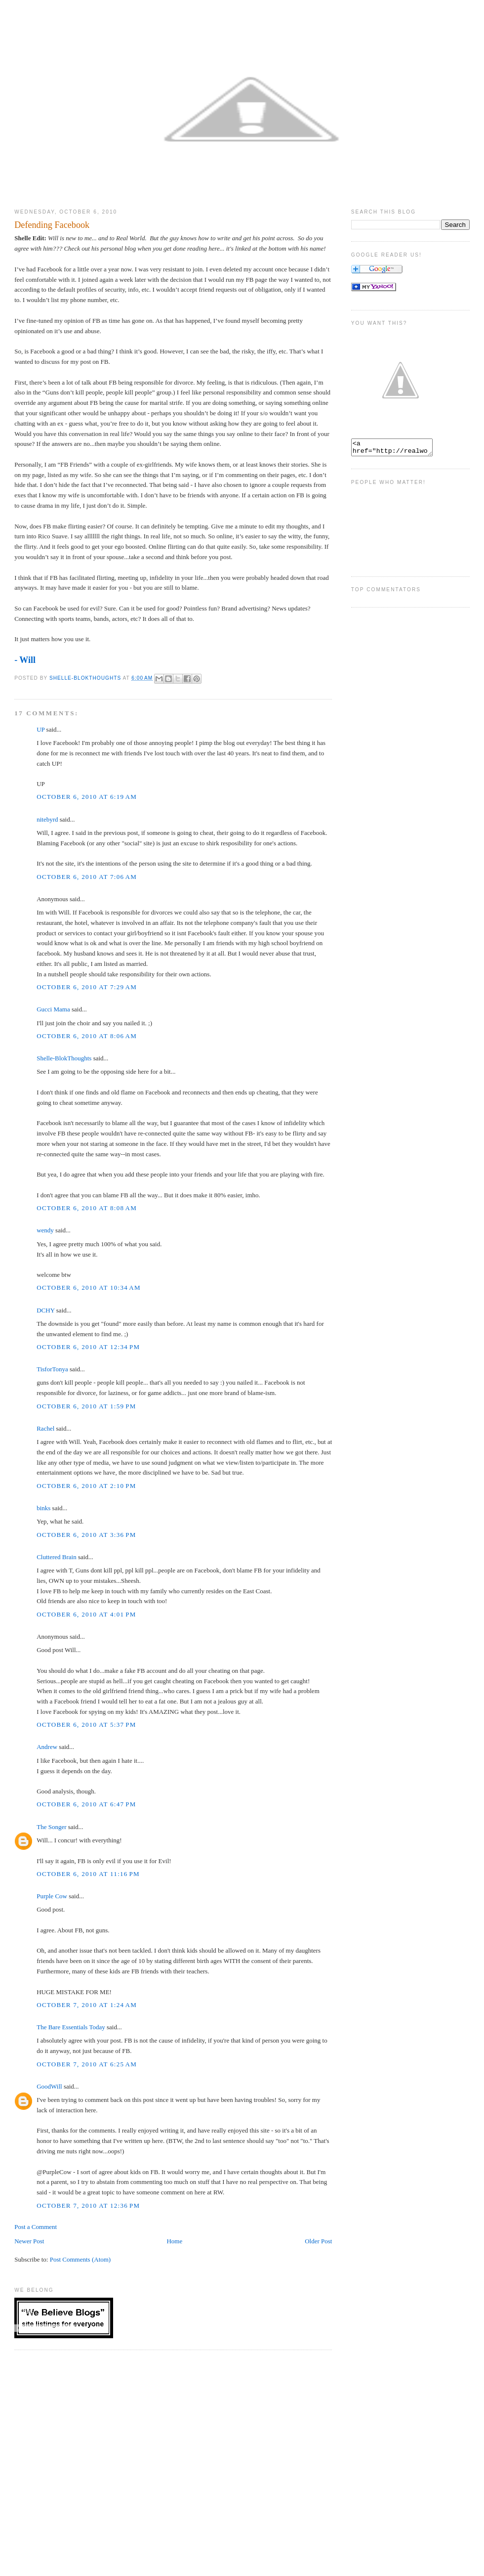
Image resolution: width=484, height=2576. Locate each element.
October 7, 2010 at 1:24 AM (87, 2004)
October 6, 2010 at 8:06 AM (87, 1036)
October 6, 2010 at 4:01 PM (86, 1614)
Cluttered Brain (57, 1557)
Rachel (45, 1428)
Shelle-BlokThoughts (64, 1058)
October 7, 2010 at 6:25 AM (87, 2064)
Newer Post (29, 2241)
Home (174, 2241)
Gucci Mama (53, 1009)
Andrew (47, 1746)
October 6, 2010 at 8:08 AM (87, 1208)
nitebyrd (47, 819)
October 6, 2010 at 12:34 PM (88, 1347)
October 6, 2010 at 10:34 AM (89, 1287)
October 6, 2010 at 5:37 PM (86, 1724)
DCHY (45, 1310)
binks (43, 1508)
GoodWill (49, 2086)
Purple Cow (52, 1896)
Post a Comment (35, 2226)
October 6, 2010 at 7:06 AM (87, 876)
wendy (45, 1230)
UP (40, 729)
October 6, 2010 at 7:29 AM (87, 987)
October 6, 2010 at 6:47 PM (86, 1804)
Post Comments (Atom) (80, 2259)
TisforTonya (52, 1369)
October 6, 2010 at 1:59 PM (86, 1406)
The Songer (51, 1827)
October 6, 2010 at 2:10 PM (86, 1485)
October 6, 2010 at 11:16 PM (88, 1873)
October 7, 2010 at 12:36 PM (88, 2205)
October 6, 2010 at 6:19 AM (87, 796)
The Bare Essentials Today (71, 2027)
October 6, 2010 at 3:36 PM (86, 1534)
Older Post (318, 2241)
